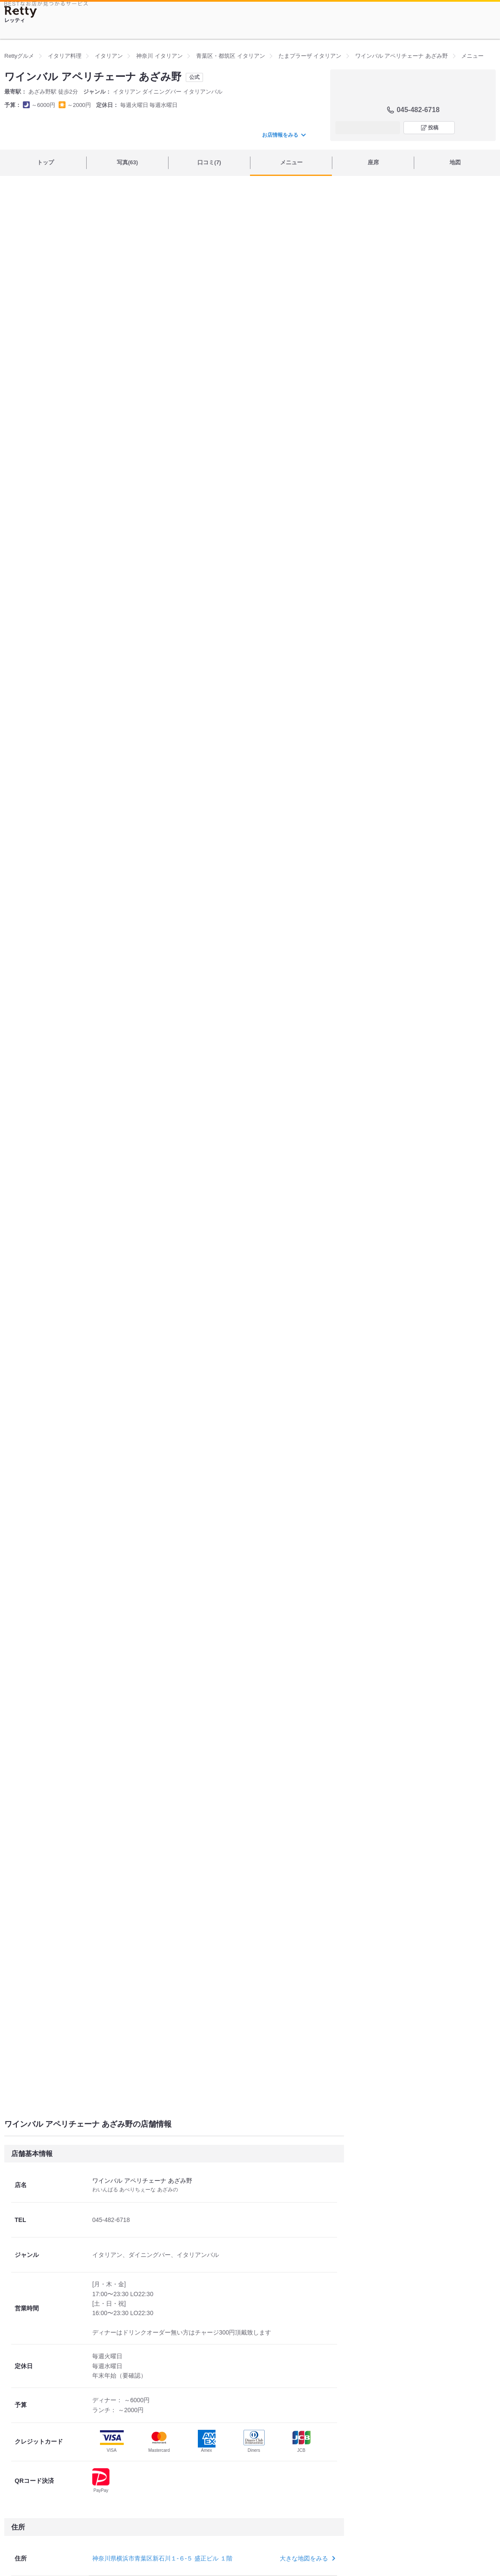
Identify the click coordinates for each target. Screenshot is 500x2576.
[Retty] (20, 12)
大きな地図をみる (307, 2558)
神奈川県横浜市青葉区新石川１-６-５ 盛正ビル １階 (162, 2558)
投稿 (433, 128)
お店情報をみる (283, 135)
